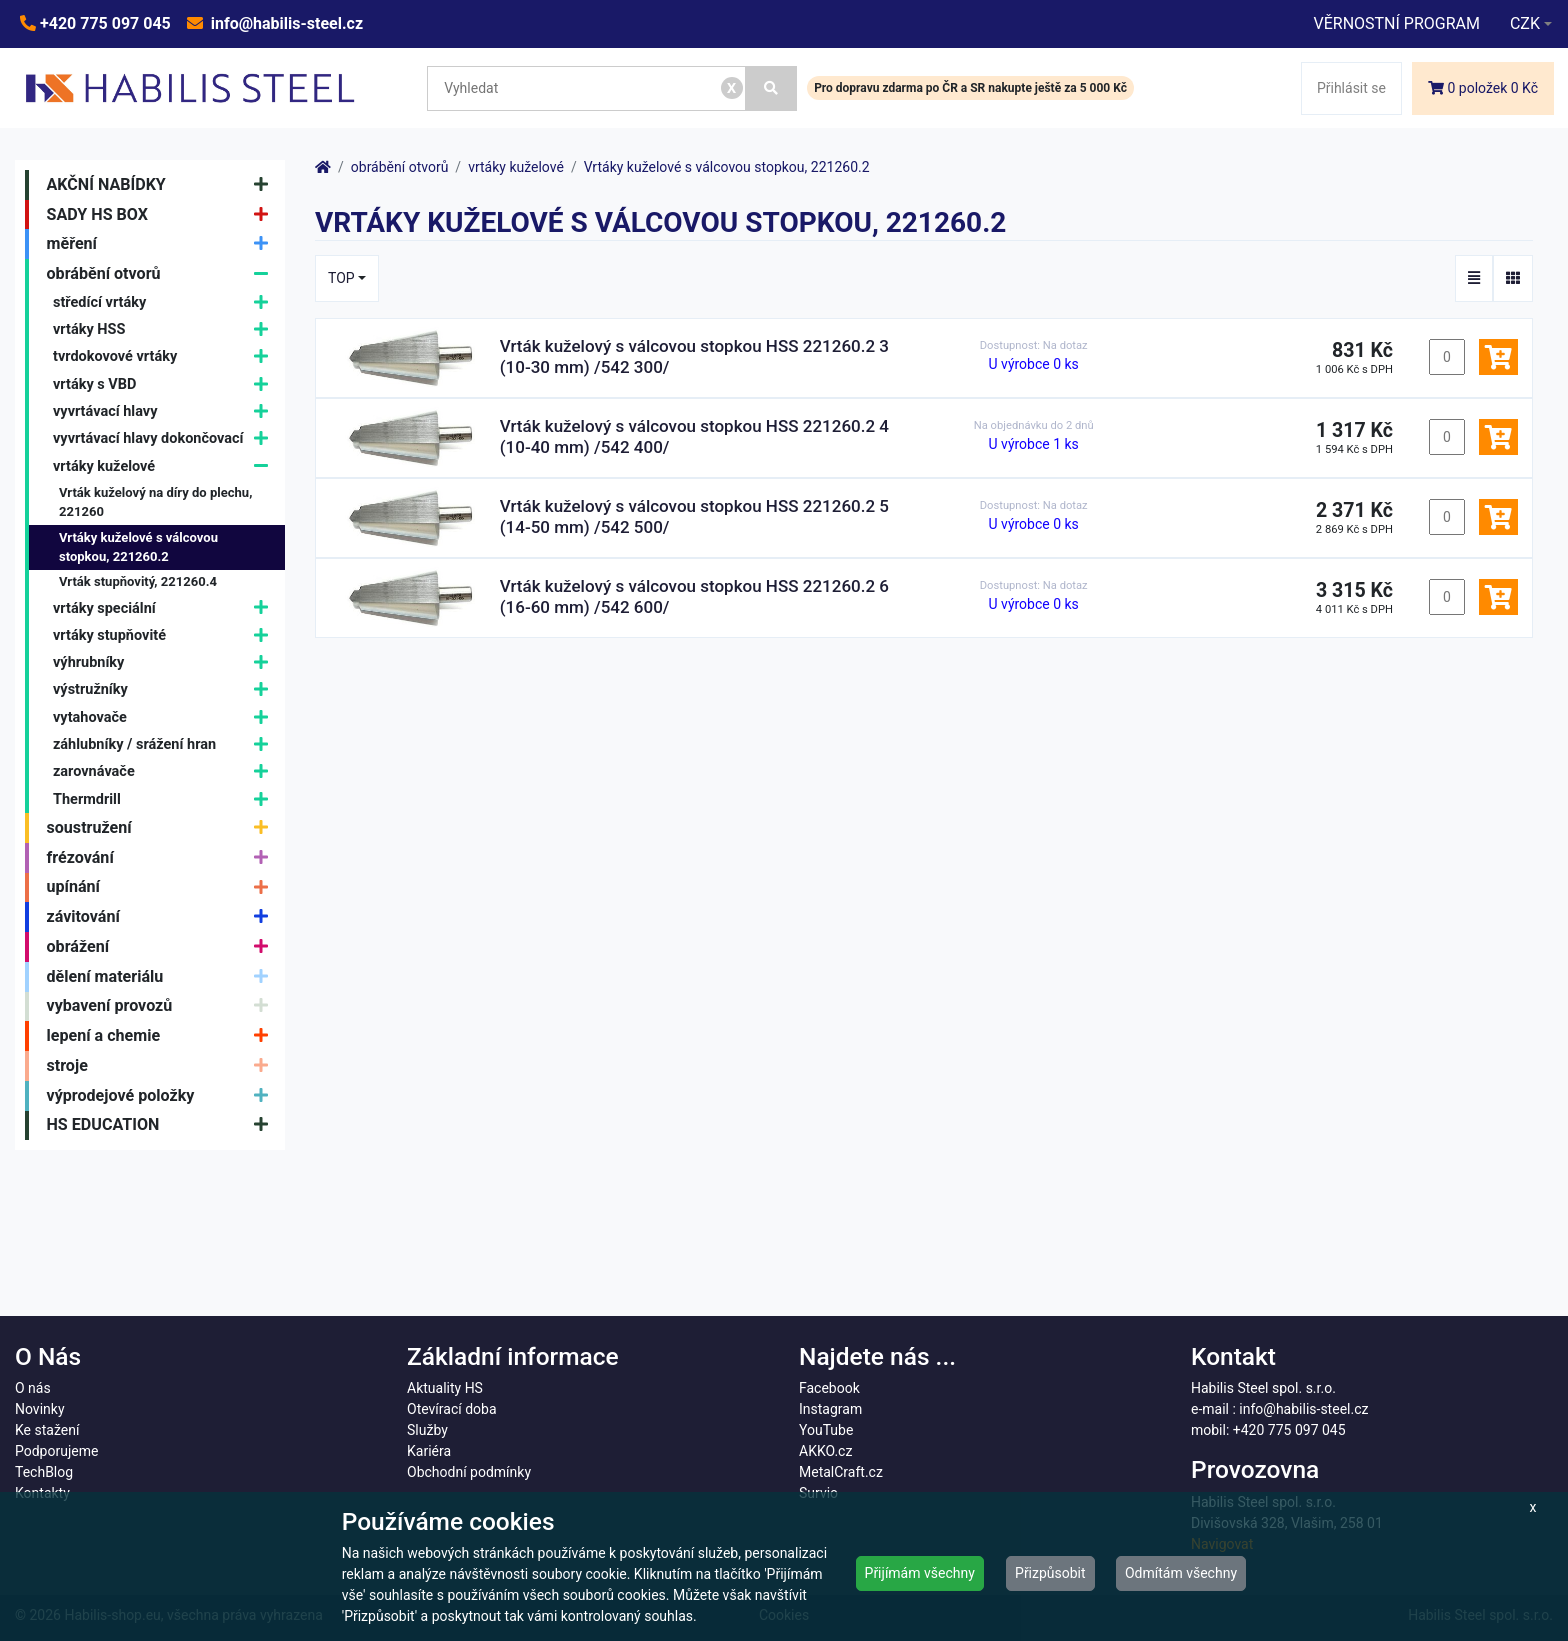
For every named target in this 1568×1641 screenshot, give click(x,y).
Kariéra (429, 1451)
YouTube (826, 1430)
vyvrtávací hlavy (165, 411)
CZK (1525, 23)
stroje (162, 1066)
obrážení (162, 947)
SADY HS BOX (162, 215)
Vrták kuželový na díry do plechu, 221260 (155, 502)
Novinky (40, 1409)
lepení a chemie (162, 1036)
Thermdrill (165, 799)
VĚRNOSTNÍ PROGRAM (1396, 23)
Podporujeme (56, 1451)
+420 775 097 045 (103, 23)
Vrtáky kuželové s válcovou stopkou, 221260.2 (138, 547)
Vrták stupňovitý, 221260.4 (138, 581)
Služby (427, 1430)
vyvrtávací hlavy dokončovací (165, 439)
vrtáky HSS (165, 329)
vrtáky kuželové (165, 466)
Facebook (829, 1388)
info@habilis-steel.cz (285, 23)
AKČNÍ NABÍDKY (162, 185)
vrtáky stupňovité (165, 635)
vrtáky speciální (165, 608)
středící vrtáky (165, 302)
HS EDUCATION (162, 1126)
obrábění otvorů (162, 274)
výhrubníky (165, 662)
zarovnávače (165, 772)
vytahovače (165, 717)
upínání (162, 888)
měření (162, 244)
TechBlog (44, 1472)
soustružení (162, 828)
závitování (162, 917)
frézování (162, 858)
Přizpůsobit (1050, 1573)
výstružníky (165, 690)
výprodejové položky (162, 1096)
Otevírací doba (452, 1409)
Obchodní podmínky (469, 1472)
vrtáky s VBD (165, 384)
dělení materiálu (162, 977)
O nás (33, 1388)
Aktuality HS (445, 1388)
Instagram (830, 1409)
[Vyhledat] (772, 88)
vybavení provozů (162, 1007)
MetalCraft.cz (841, 1472)
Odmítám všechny (1181, 1573)
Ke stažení (47, 1430)
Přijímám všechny (920, 1573)
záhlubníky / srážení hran (165, 744)
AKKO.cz (825, 1451)
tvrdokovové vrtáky (165, 357)
